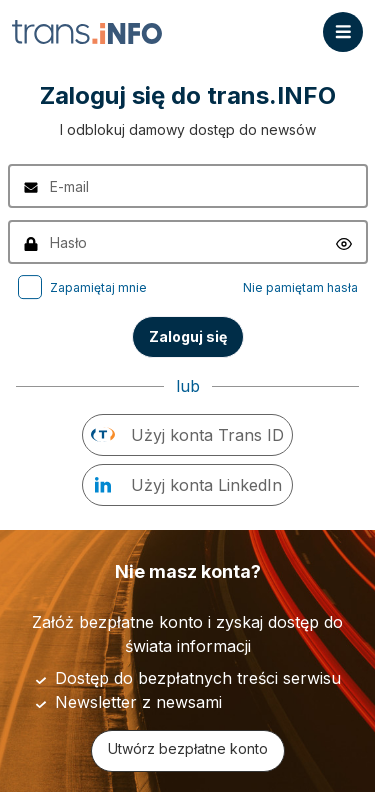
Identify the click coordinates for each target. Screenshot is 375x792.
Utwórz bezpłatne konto (188, 748)
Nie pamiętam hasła (300, 287)
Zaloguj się (188, 336)
